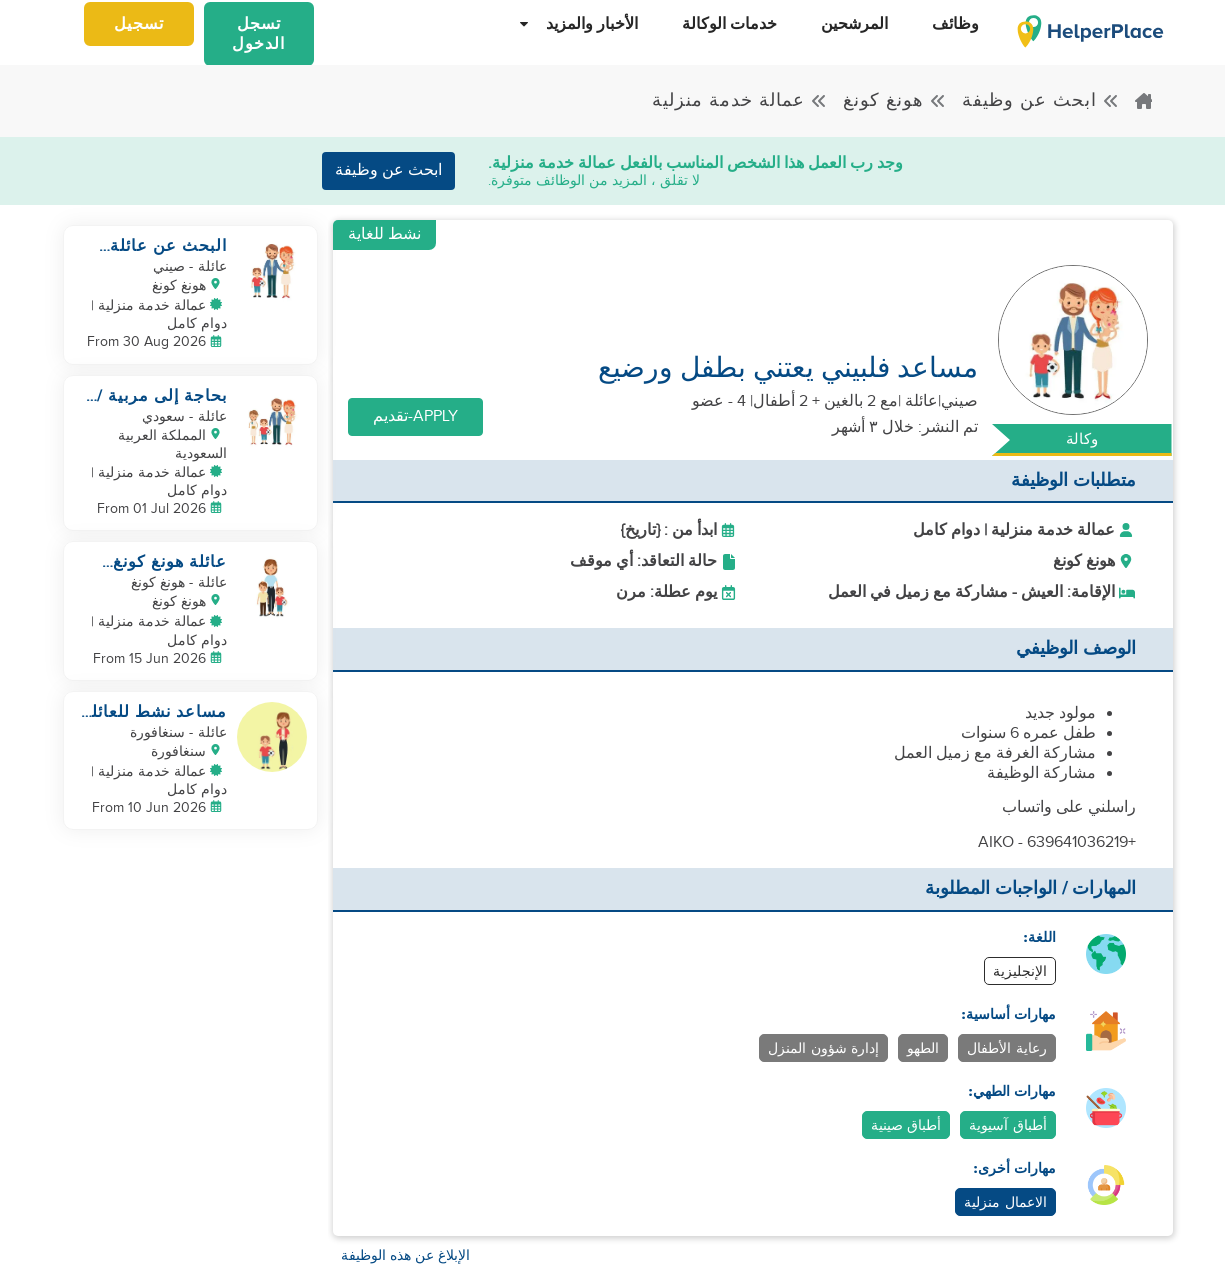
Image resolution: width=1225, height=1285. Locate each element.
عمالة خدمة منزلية (740, 100)
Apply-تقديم (415, 416)
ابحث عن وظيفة (1041, 100)
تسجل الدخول (258, 34)
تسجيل (139, 24)
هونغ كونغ (895, 100)
